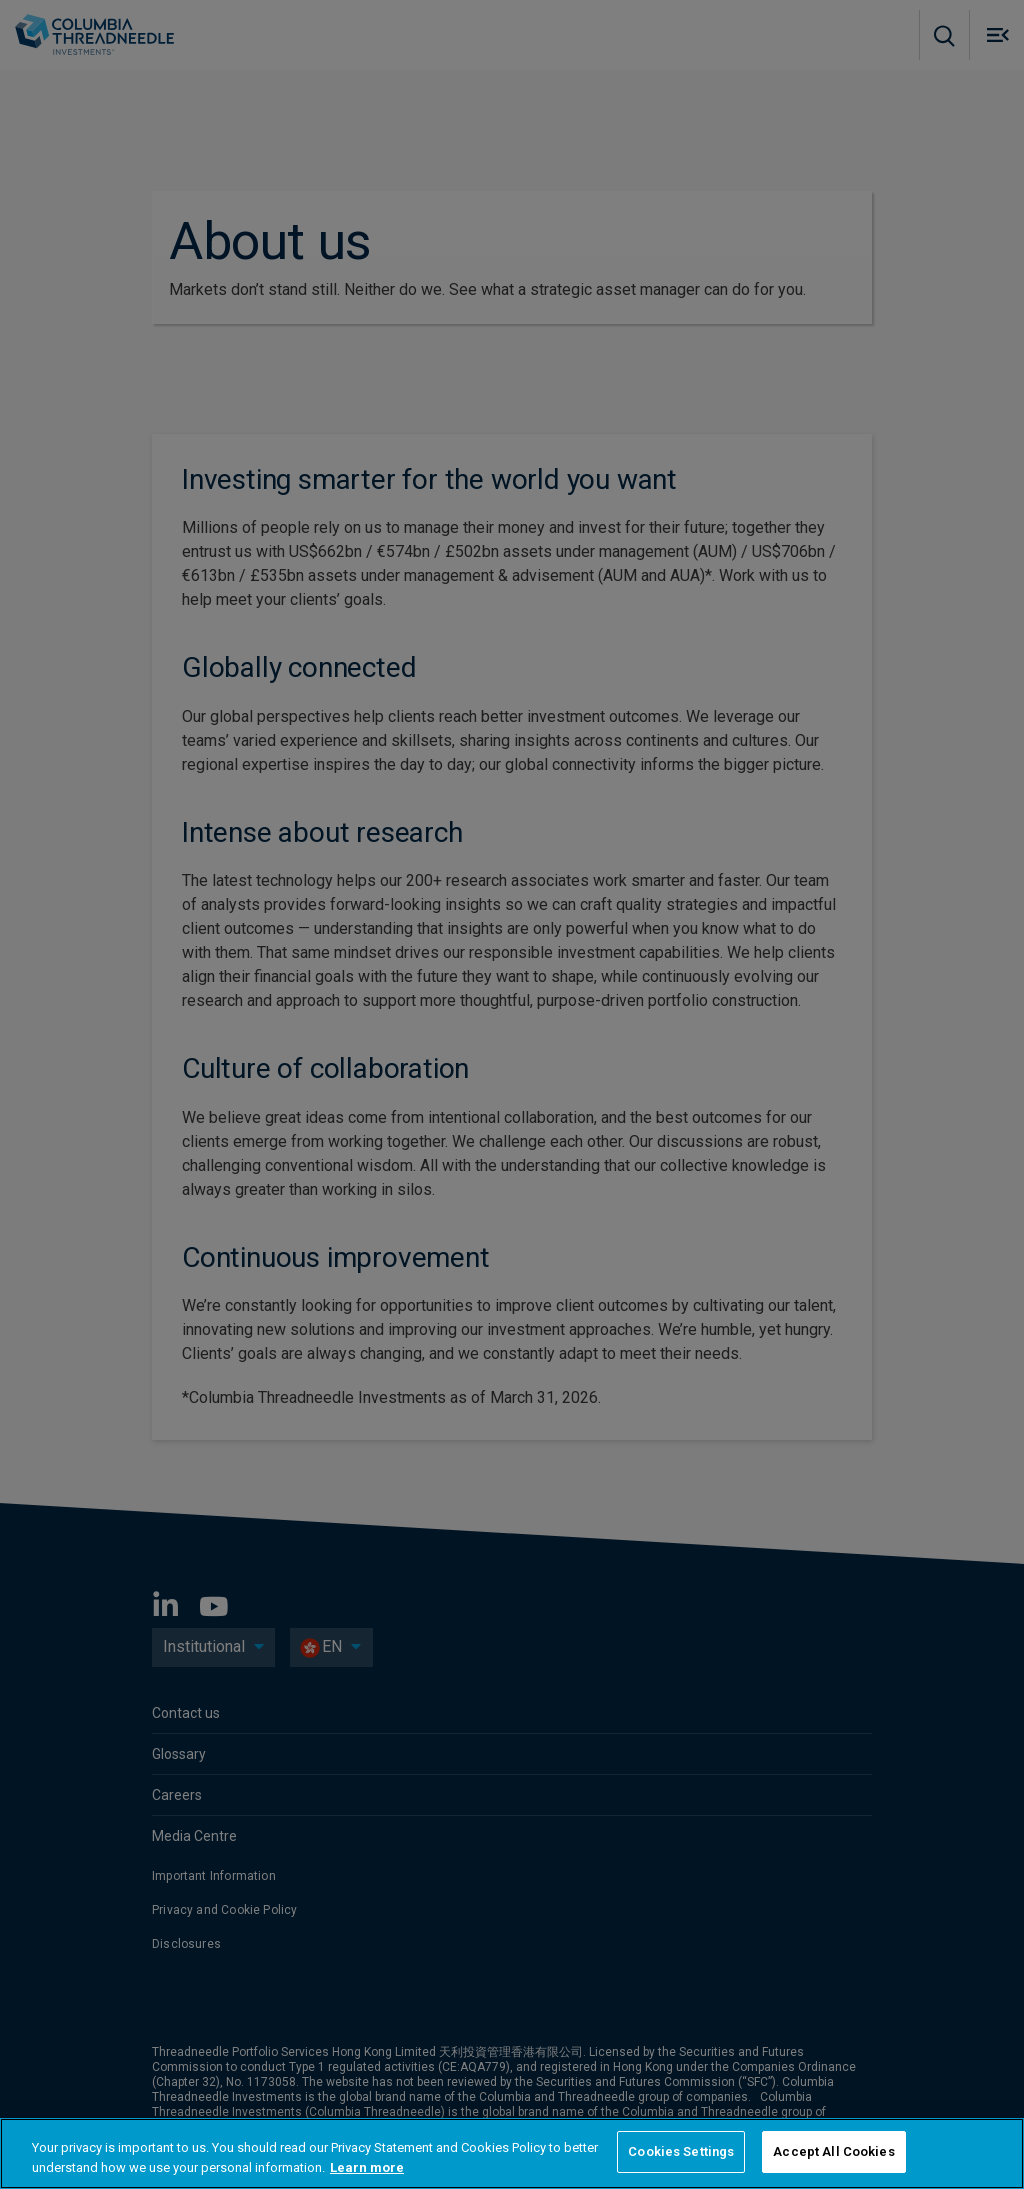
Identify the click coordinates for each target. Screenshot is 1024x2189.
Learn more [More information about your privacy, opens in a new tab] (367, 2167)
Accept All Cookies (833, 2151)
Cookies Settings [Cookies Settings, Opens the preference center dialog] (681, 2151)
